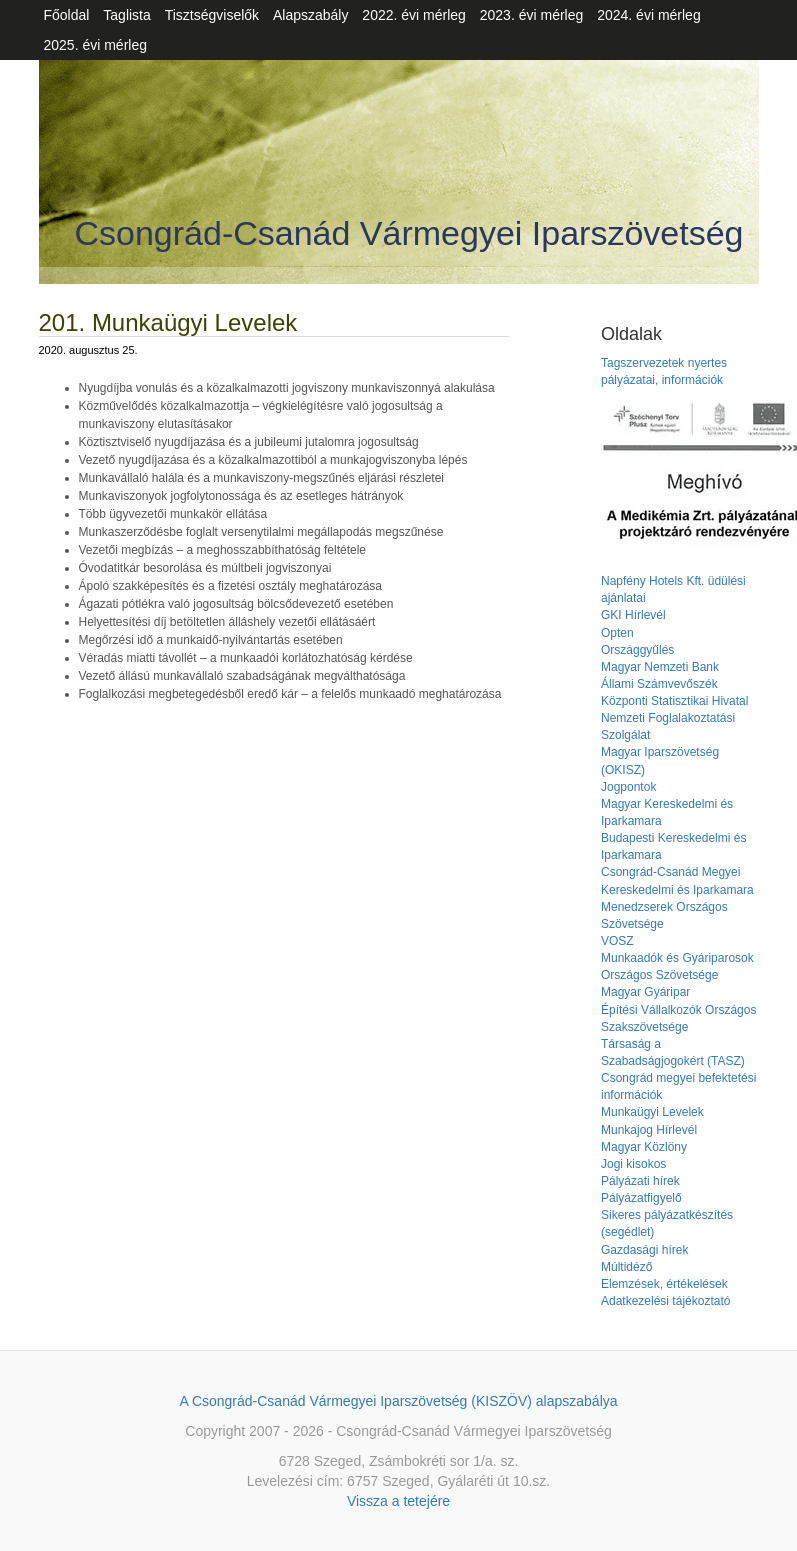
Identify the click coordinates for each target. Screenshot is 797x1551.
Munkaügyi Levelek (652, 1112)
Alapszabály (311, 15)
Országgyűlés (637, 650)
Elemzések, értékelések (664, 1284)
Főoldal (67, 15)
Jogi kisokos (633, 1164)
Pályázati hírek (640, 1181)
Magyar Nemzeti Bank (660, 667)
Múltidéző (626, 1267)
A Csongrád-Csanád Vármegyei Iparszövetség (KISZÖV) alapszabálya (398, 1401)
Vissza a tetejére (398, 1501)
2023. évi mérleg (532, 15)
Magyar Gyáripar (645, 992)
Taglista (126, 15)
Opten (617, 633)
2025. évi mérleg (96, 45)
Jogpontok (628, 787)
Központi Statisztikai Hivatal (674, 701)
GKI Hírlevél (633, 615)
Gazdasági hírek (644, 1250)
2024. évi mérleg (649, 15)
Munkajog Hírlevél (649, 1130)
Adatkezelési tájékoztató (665, 1301)
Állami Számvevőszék (659, 684)
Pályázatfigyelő (641, 1198)
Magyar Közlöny (644, 1147)
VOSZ (617, 941)
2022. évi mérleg (414, 15)
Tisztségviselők (212, 15)
